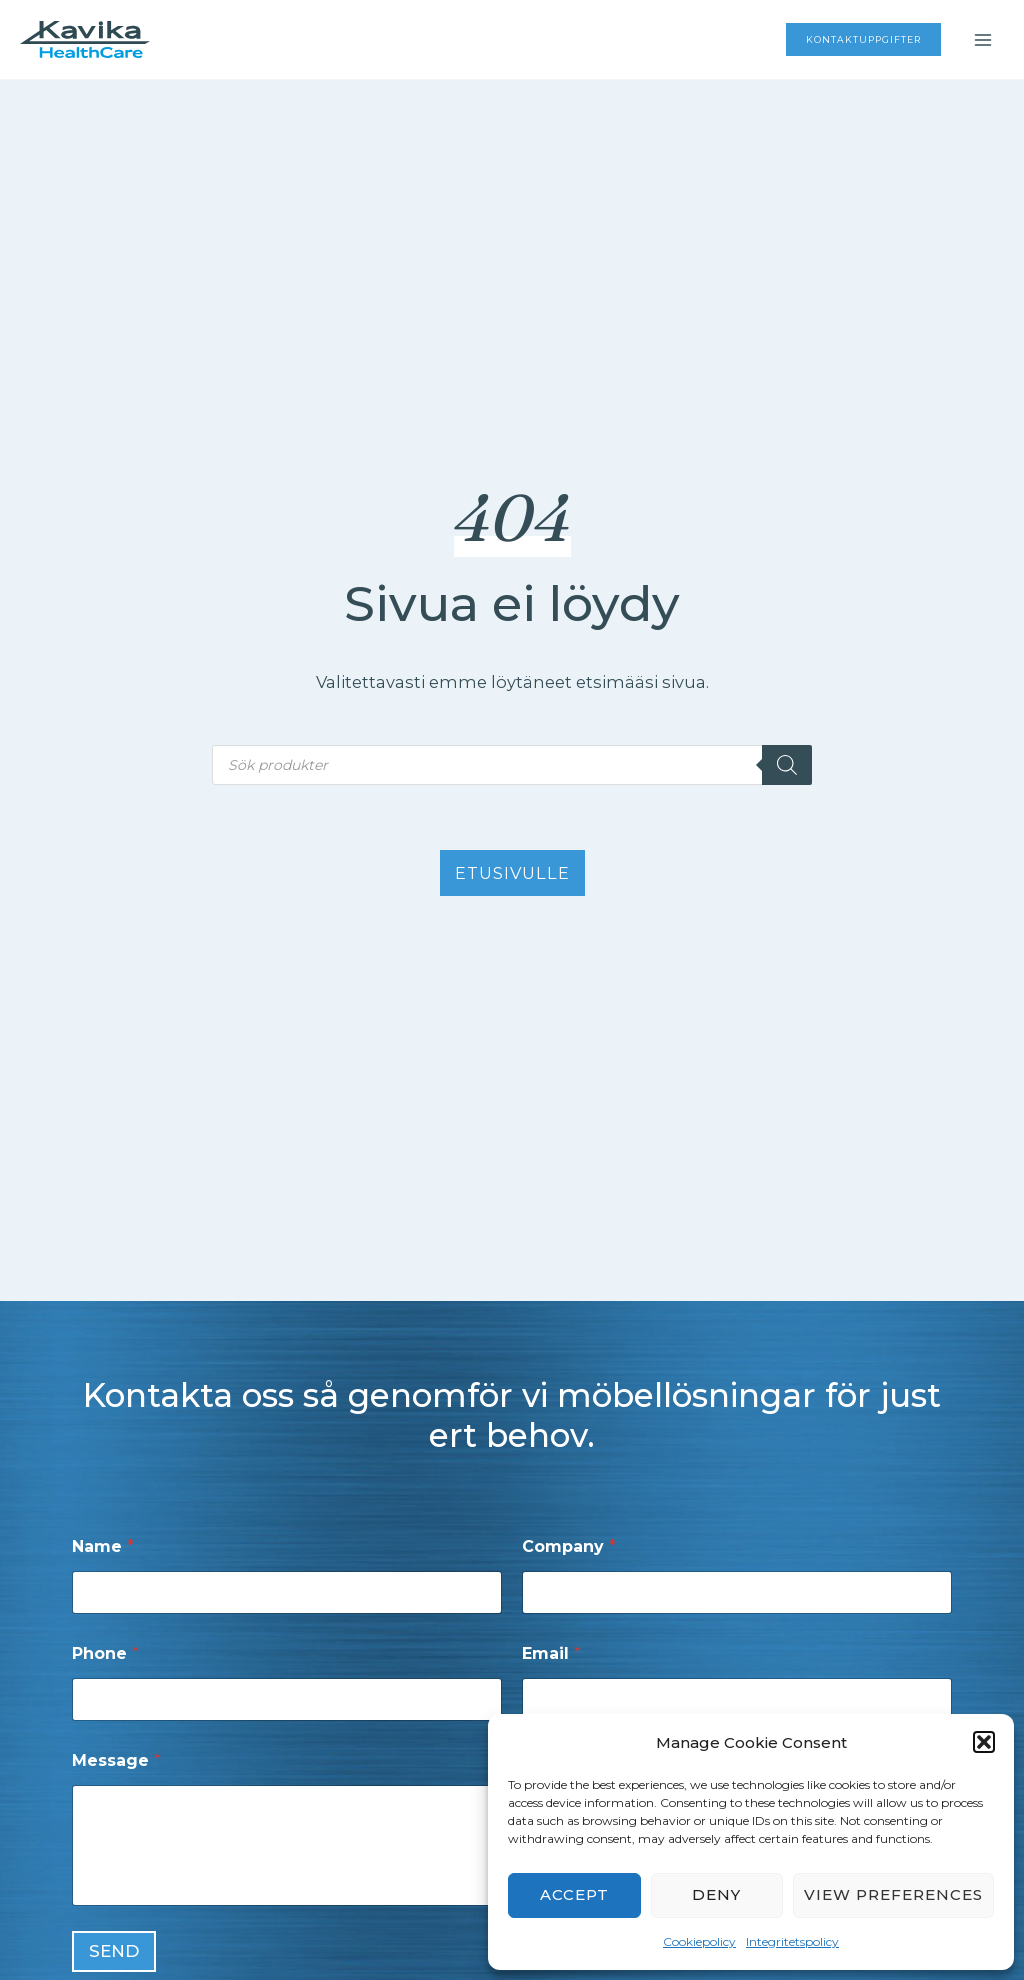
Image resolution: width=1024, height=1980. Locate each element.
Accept (574, 1894)
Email (551, 1653)
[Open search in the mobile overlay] (512, 765)
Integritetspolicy (792, 1941)
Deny (716, 1894)
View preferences (893, 1894)
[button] (984, 1742)
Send (114, 1951)
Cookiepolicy (699, 1941)
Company (569, 1546)
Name (103, 1546)
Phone (105, 1653)
